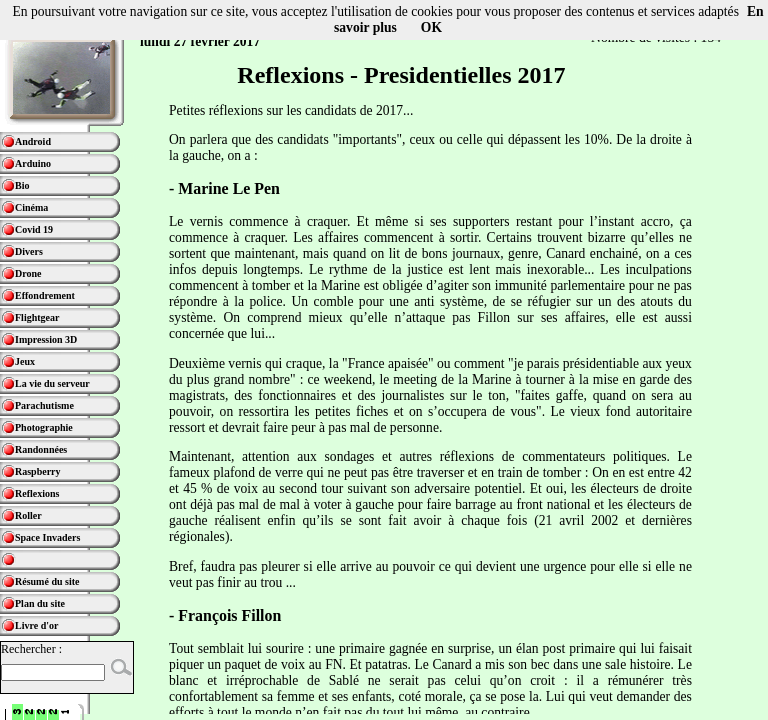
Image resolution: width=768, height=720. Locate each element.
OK (431, 27)
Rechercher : (31, 649)
